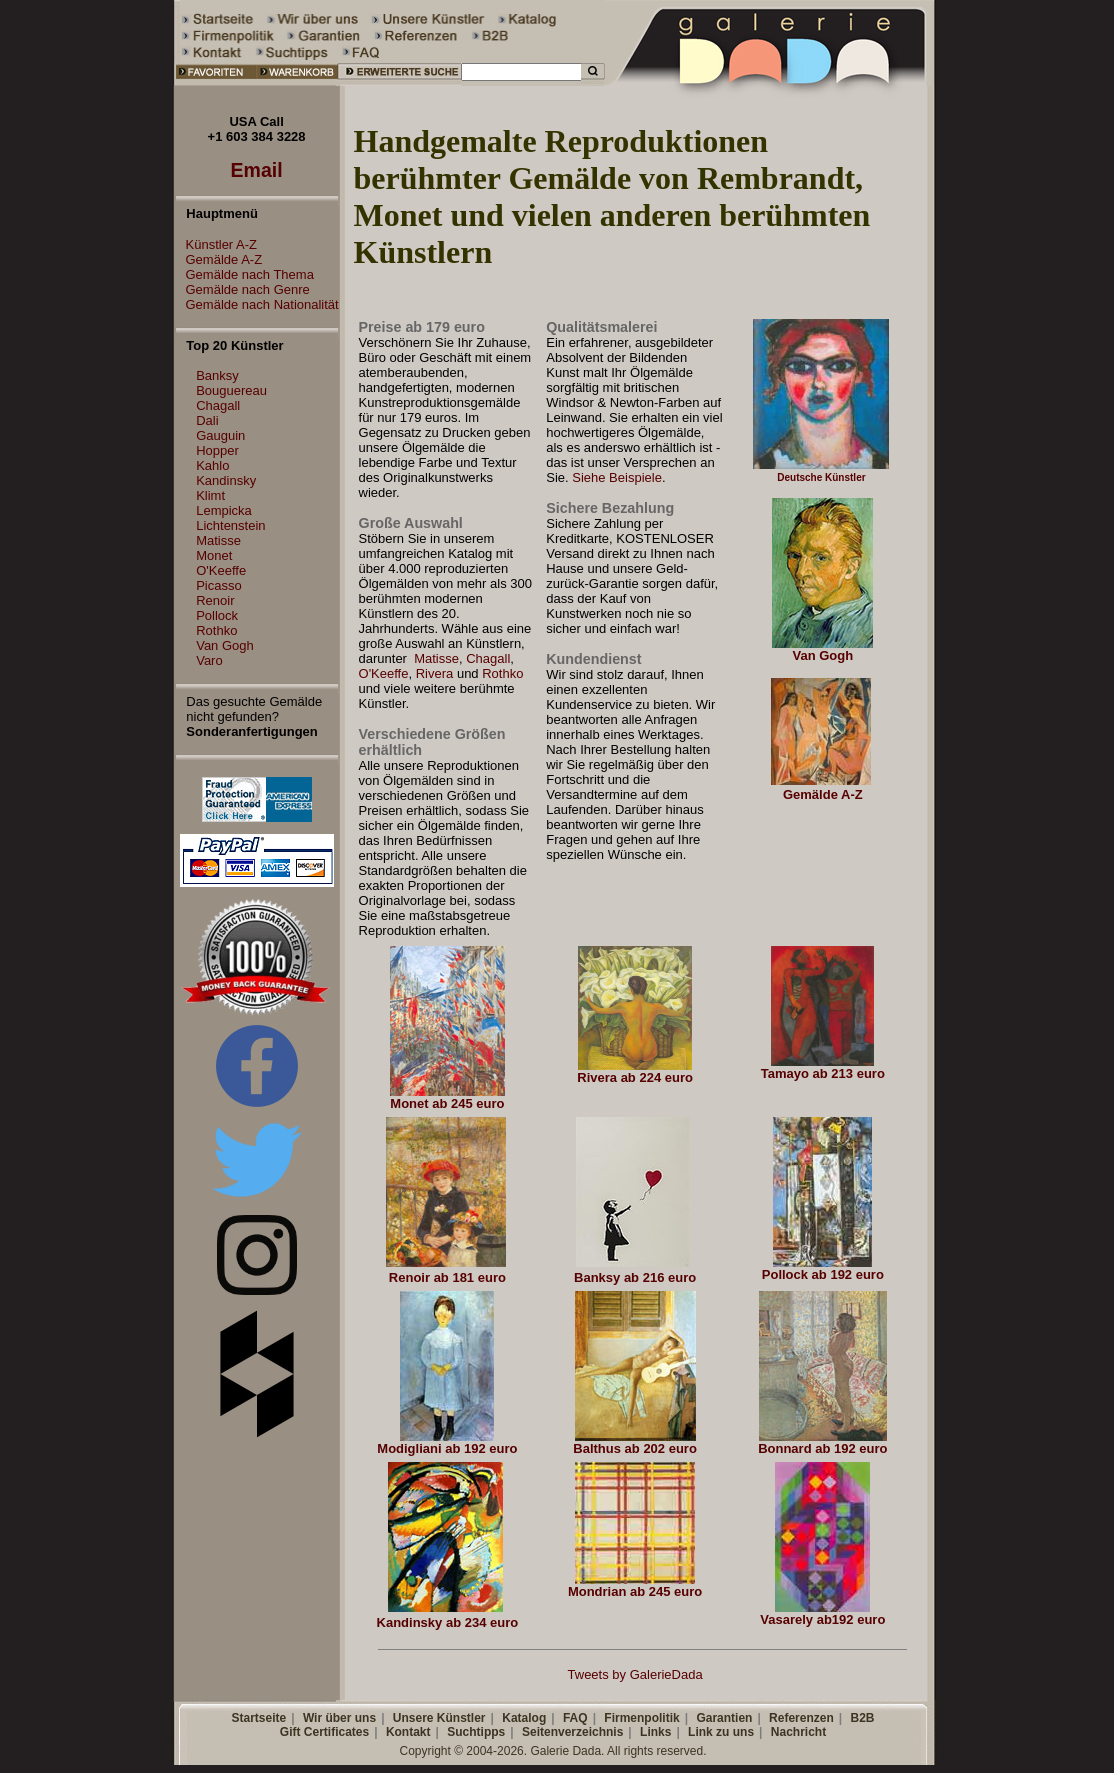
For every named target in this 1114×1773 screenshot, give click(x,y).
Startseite (258, 1718)
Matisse (218, 540)
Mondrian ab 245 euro (635, 1591)
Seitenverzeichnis (572, 1732)
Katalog (524, 1718)
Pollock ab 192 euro (823, 1274)
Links (655, 1732)
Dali (207, 420)
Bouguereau (231, 390)
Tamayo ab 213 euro (823, 1073)
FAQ (575, 1718)
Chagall (218, 405)
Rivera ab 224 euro (635, 1077)
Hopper (217, 450)
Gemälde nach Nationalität (257, 304)
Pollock (217, 615)
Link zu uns (721, 1732)
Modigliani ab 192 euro (447, 1448)
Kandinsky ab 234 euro (448, 1622)
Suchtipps (476, 1732)
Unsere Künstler (439, 1718)
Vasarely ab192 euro (822, 1619)
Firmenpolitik (641, 1718)
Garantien (724, 1718)
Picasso (219, 585)
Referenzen (801, 1718)
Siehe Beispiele (617, 477)
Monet (214, 555)
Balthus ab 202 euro (635, 1448)
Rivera (435, 673)
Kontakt (408, 1732)
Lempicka (224, 510)
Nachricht (798, 1732)
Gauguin (220, 435)
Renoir (215, 600)
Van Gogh (225, 645)
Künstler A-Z (217, 244)
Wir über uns (339, 1718)
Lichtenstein (230, 525)
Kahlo (212, 465)
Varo (209, 660)
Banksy (217, 375)
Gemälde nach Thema (245, 274)
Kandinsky (226, 480)
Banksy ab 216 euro (635, 1277)
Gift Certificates (324, 1732)
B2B (862, 1718)
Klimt (210, 495)
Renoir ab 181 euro (447, 1277)
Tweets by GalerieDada (635, 1674)
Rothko (216, 630)
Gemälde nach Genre (243, 289)
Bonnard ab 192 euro (822, 1448)
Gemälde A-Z (219, 259)
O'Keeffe (221, 570)
